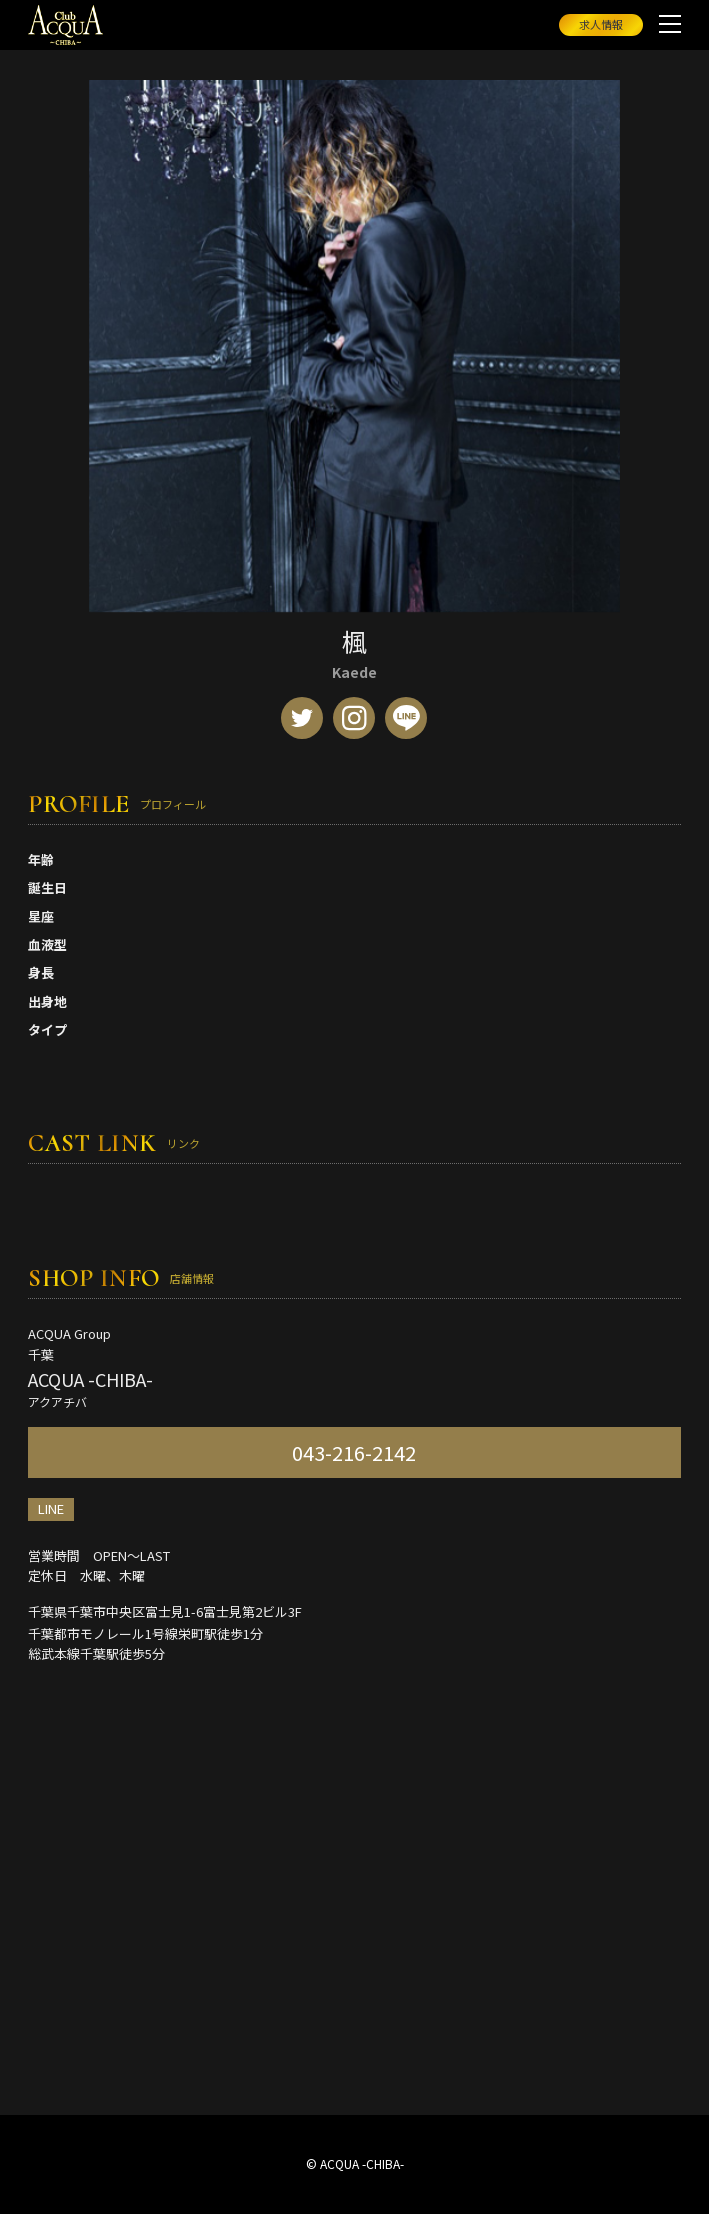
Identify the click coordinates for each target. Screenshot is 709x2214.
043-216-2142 (354, 1452)
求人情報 (601, 24)
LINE (51, 1508)
